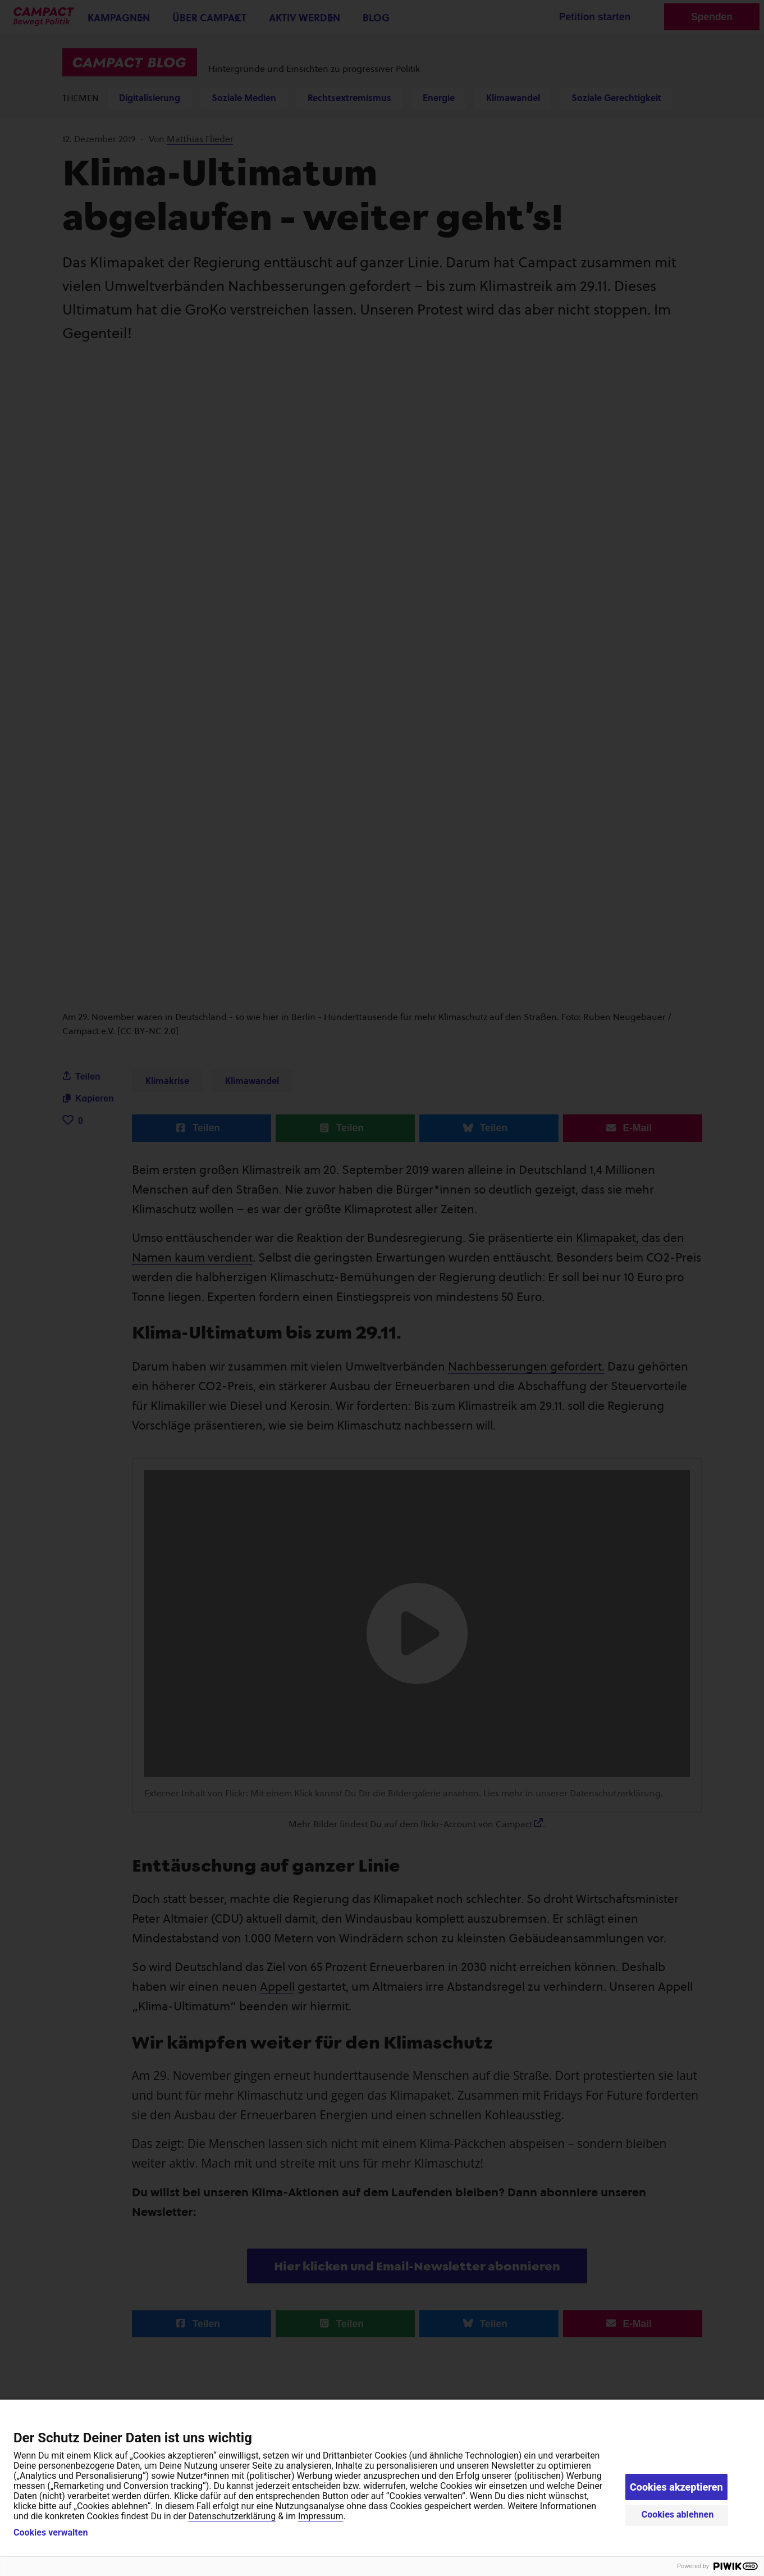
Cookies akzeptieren (676, 2487)
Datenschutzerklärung (232, 2516)
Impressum (321, 2516)
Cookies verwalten (50, 2532)
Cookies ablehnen (678, 2514)
